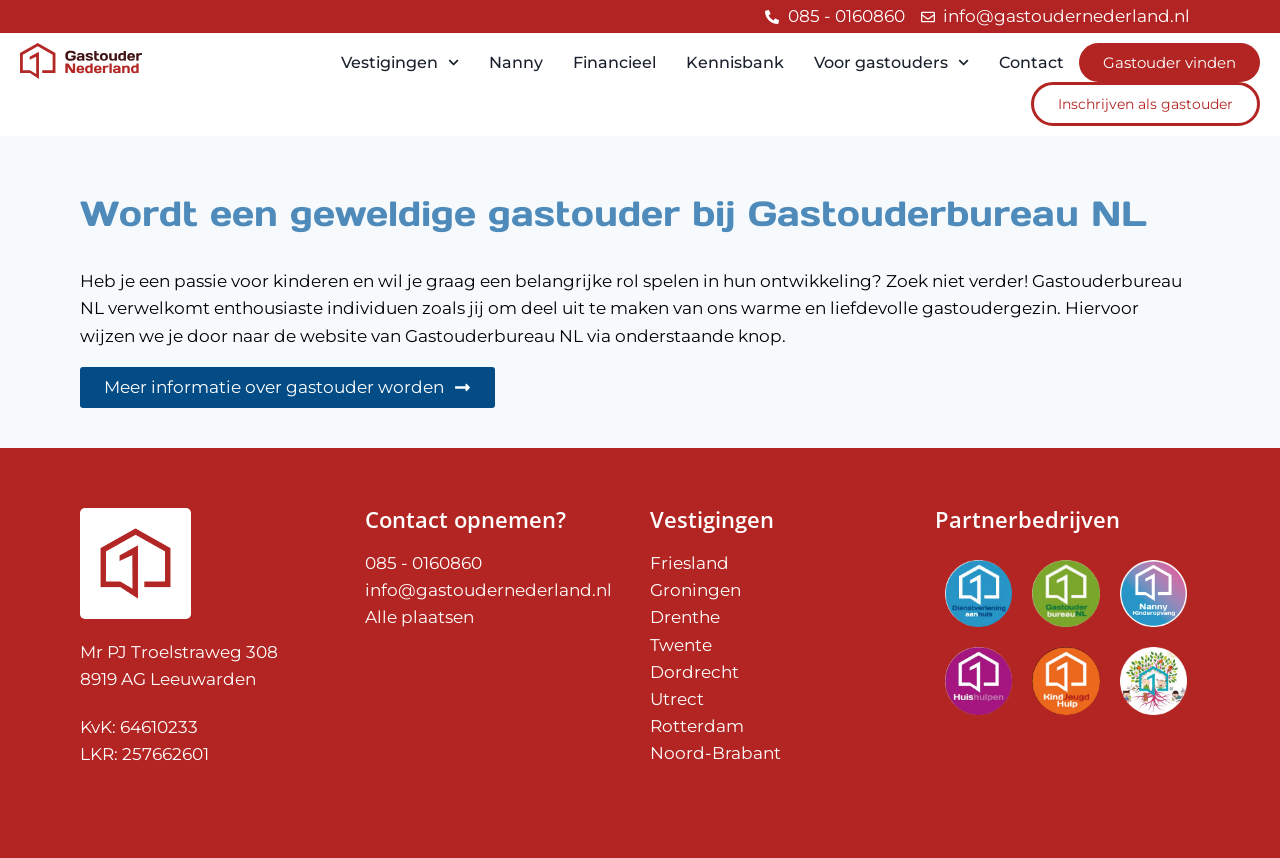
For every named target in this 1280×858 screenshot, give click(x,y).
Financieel (614, 62)
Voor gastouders (891, 62)
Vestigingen (400, 62)
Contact (1031, 62)
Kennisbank (735, 62)
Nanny (516, 62)
